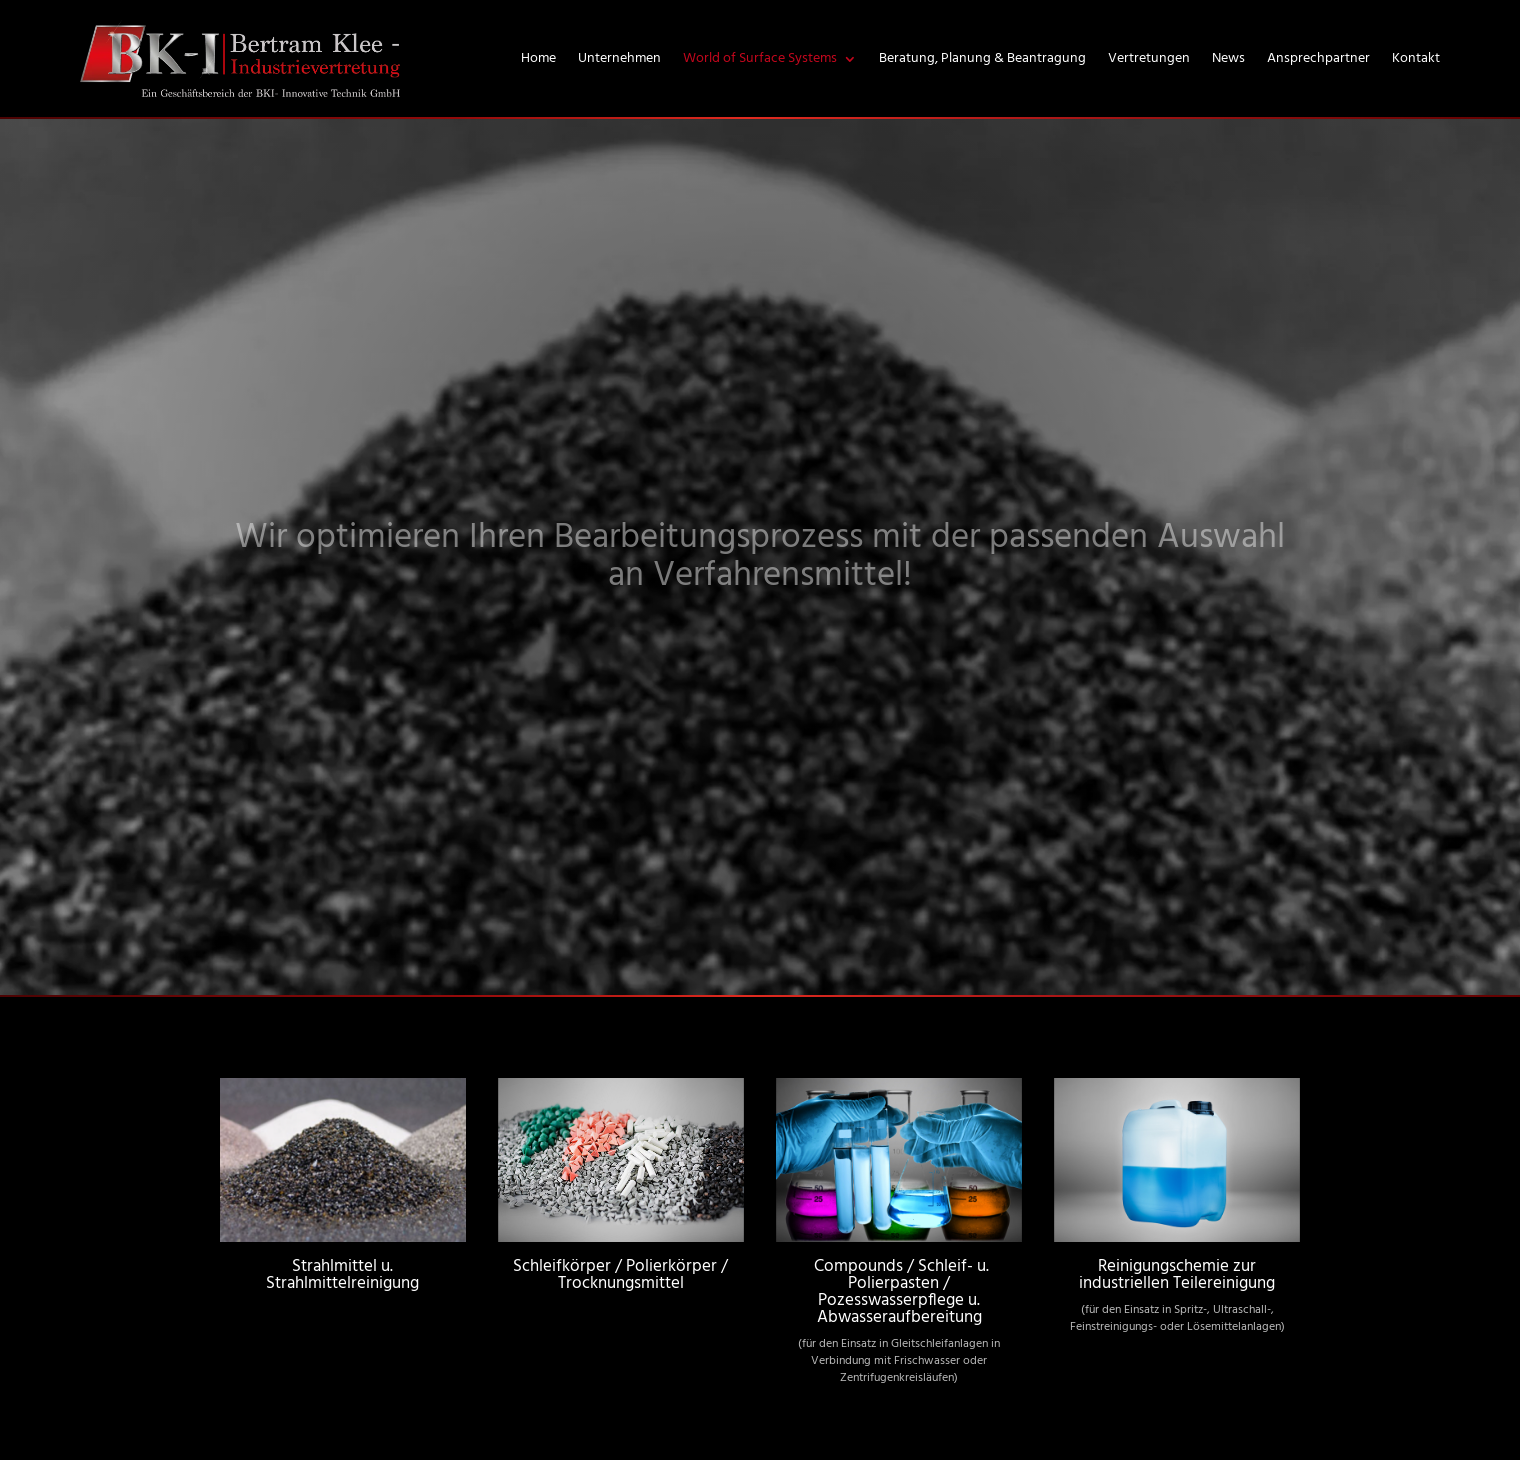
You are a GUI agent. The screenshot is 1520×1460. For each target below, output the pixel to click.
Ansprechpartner (1318, 58)
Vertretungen (1149, 58)
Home (538, 58)
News (1228, 58)
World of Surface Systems (760, 58)
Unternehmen (619, 58)
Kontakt (1416, 58)
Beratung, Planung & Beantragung (982, 58)
